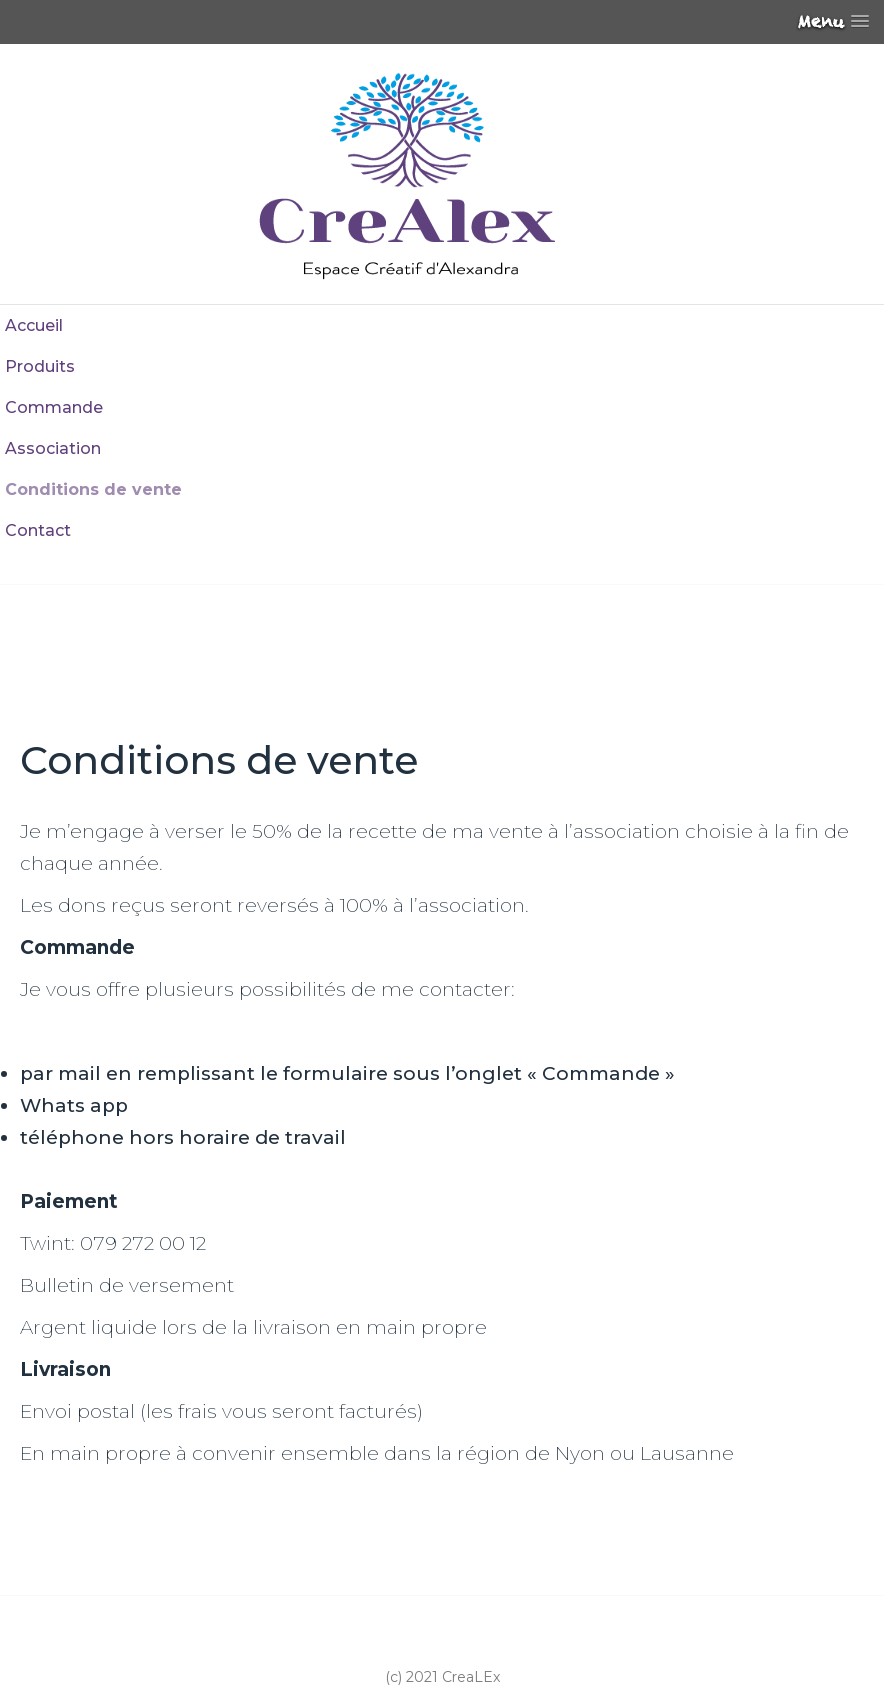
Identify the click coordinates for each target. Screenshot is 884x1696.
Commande (54, 407)
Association (53, 448)
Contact (38, 530)
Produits (40, 366)
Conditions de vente (93, 489)
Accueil (34, 325)
